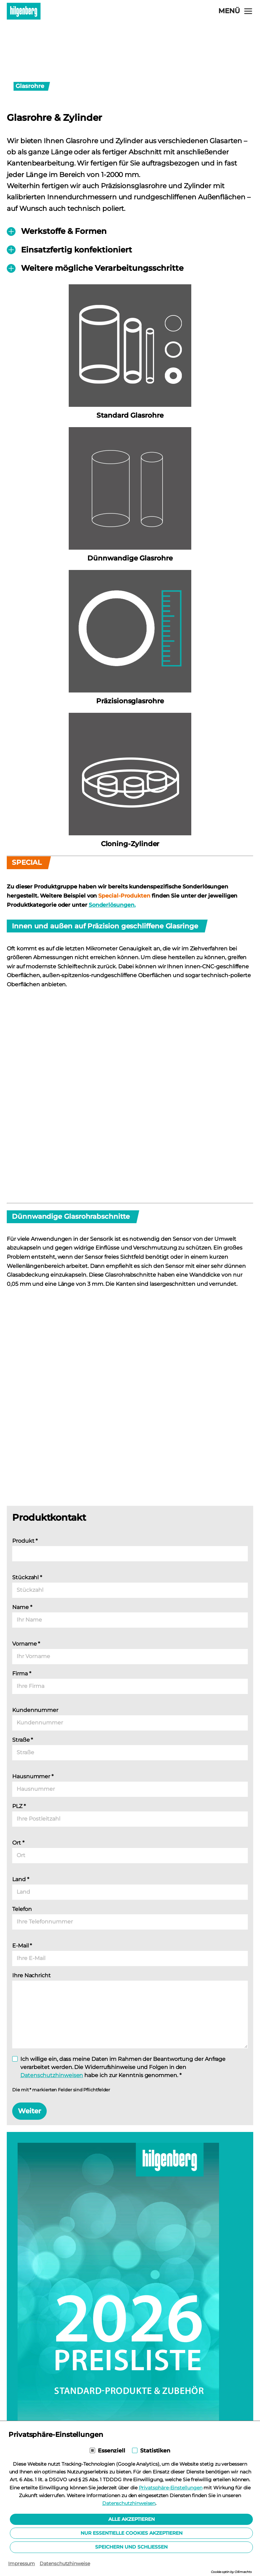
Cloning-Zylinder (130, 844)
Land (20, 1879)
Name (22, 1607)
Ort (18, 1843)
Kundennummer (35, 1710)
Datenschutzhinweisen (51, 2075)
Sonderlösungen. (112, 905)
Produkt (25, 1541)
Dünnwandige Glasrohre (129, 558)
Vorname (26, 1644)
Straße (22, 1740)
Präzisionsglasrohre (130, 701)
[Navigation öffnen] (236, 11)
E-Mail (22, 1945)
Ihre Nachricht (31, 1975)
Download (61, 2451)
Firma (21, 1673)
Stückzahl (27, 1577)
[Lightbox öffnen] (130, 1107)
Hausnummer (32, 1776)
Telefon (21, 1909)
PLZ (19, 1806)
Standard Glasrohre (130, 415)
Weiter (29, 2111)
